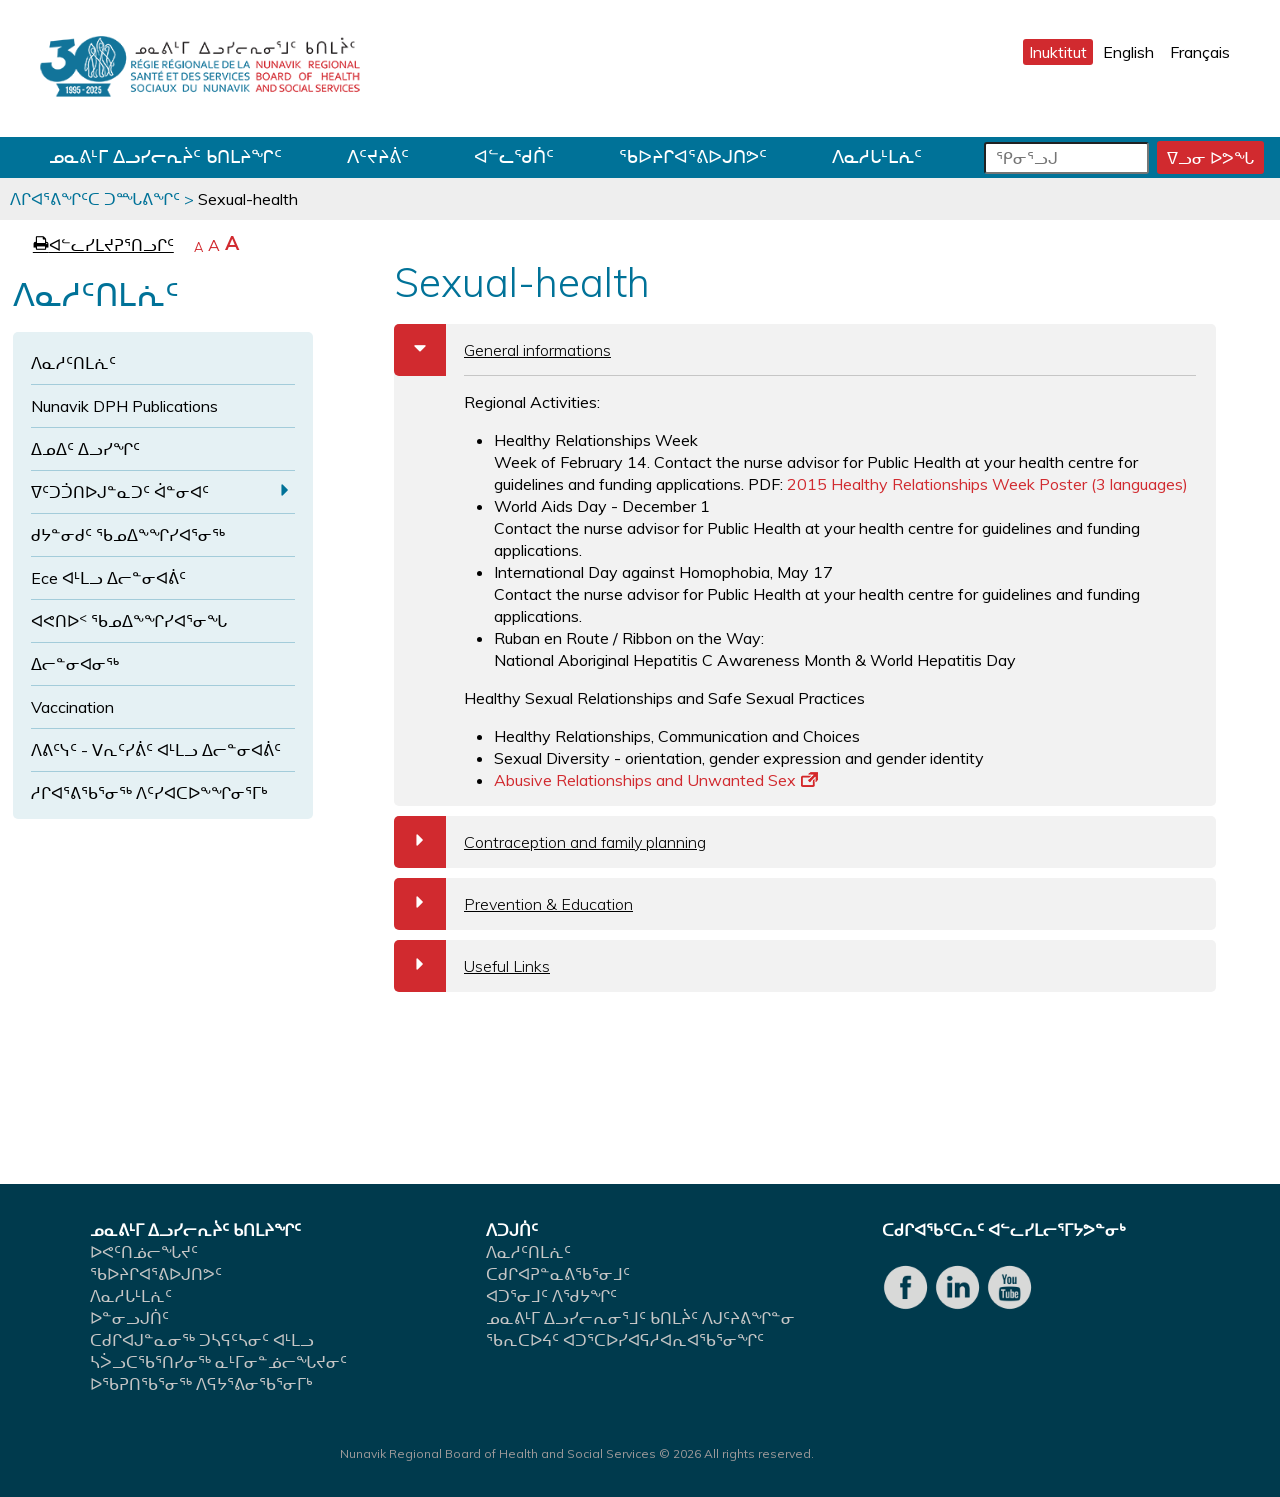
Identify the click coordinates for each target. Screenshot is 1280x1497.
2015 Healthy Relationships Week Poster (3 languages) (987, 484)
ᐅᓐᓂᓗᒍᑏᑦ (129, 1318)
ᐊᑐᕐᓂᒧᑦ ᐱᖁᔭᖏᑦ (551, 1296)
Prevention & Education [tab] (513, 904)
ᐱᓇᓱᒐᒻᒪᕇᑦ (877, 156)
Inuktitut (1058, 52)
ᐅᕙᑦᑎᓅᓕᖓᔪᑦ (144, 1252)
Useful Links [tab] (472, 966)
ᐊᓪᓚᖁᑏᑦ (514, 156)
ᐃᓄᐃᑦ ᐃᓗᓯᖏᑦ (85, 449)
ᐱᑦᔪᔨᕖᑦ (378, 156)
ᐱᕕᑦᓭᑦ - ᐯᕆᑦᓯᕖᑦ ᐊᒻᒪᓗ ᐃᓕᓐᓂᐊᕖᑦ (156, 750)
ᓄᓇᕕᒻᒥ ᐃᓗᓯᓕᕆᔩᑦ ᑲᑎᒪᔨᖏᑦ (165, 156)
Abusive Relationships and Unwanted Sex (656, 780)
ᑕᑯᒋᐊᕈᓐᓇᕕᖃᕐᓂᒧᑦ (558, 1274)
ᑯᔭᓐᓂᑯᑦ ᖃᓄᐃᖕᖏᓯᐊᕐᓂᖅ (128, 535)
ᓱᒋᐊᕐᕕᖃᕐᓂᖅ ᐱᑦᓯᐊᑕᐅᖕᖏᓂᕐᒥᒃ (149, 793)
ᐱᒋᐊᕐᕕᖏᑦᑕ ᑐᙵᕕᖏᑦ (95, 199)
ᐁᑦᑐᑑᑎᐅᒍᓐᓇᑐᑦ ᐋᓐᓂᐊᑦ (120, 492)
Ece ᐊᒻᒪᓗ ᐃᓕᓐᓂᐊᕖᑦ (108, 578)
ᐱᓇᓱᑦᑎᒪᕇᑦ (73, 363)
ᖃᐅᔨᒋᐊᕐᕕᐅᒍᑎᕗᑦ (693, 156)
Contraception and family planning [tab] (550, 842)
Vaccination (72, 707)
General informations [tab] (502, 350)
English (1128, 52)
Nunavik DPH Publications (124, 406)
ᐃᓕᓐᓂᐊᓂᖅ (75, 664)
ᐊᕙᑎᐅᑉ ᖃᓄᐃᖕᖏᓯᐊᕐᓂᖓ (129, 621)
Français (1200, 52)
